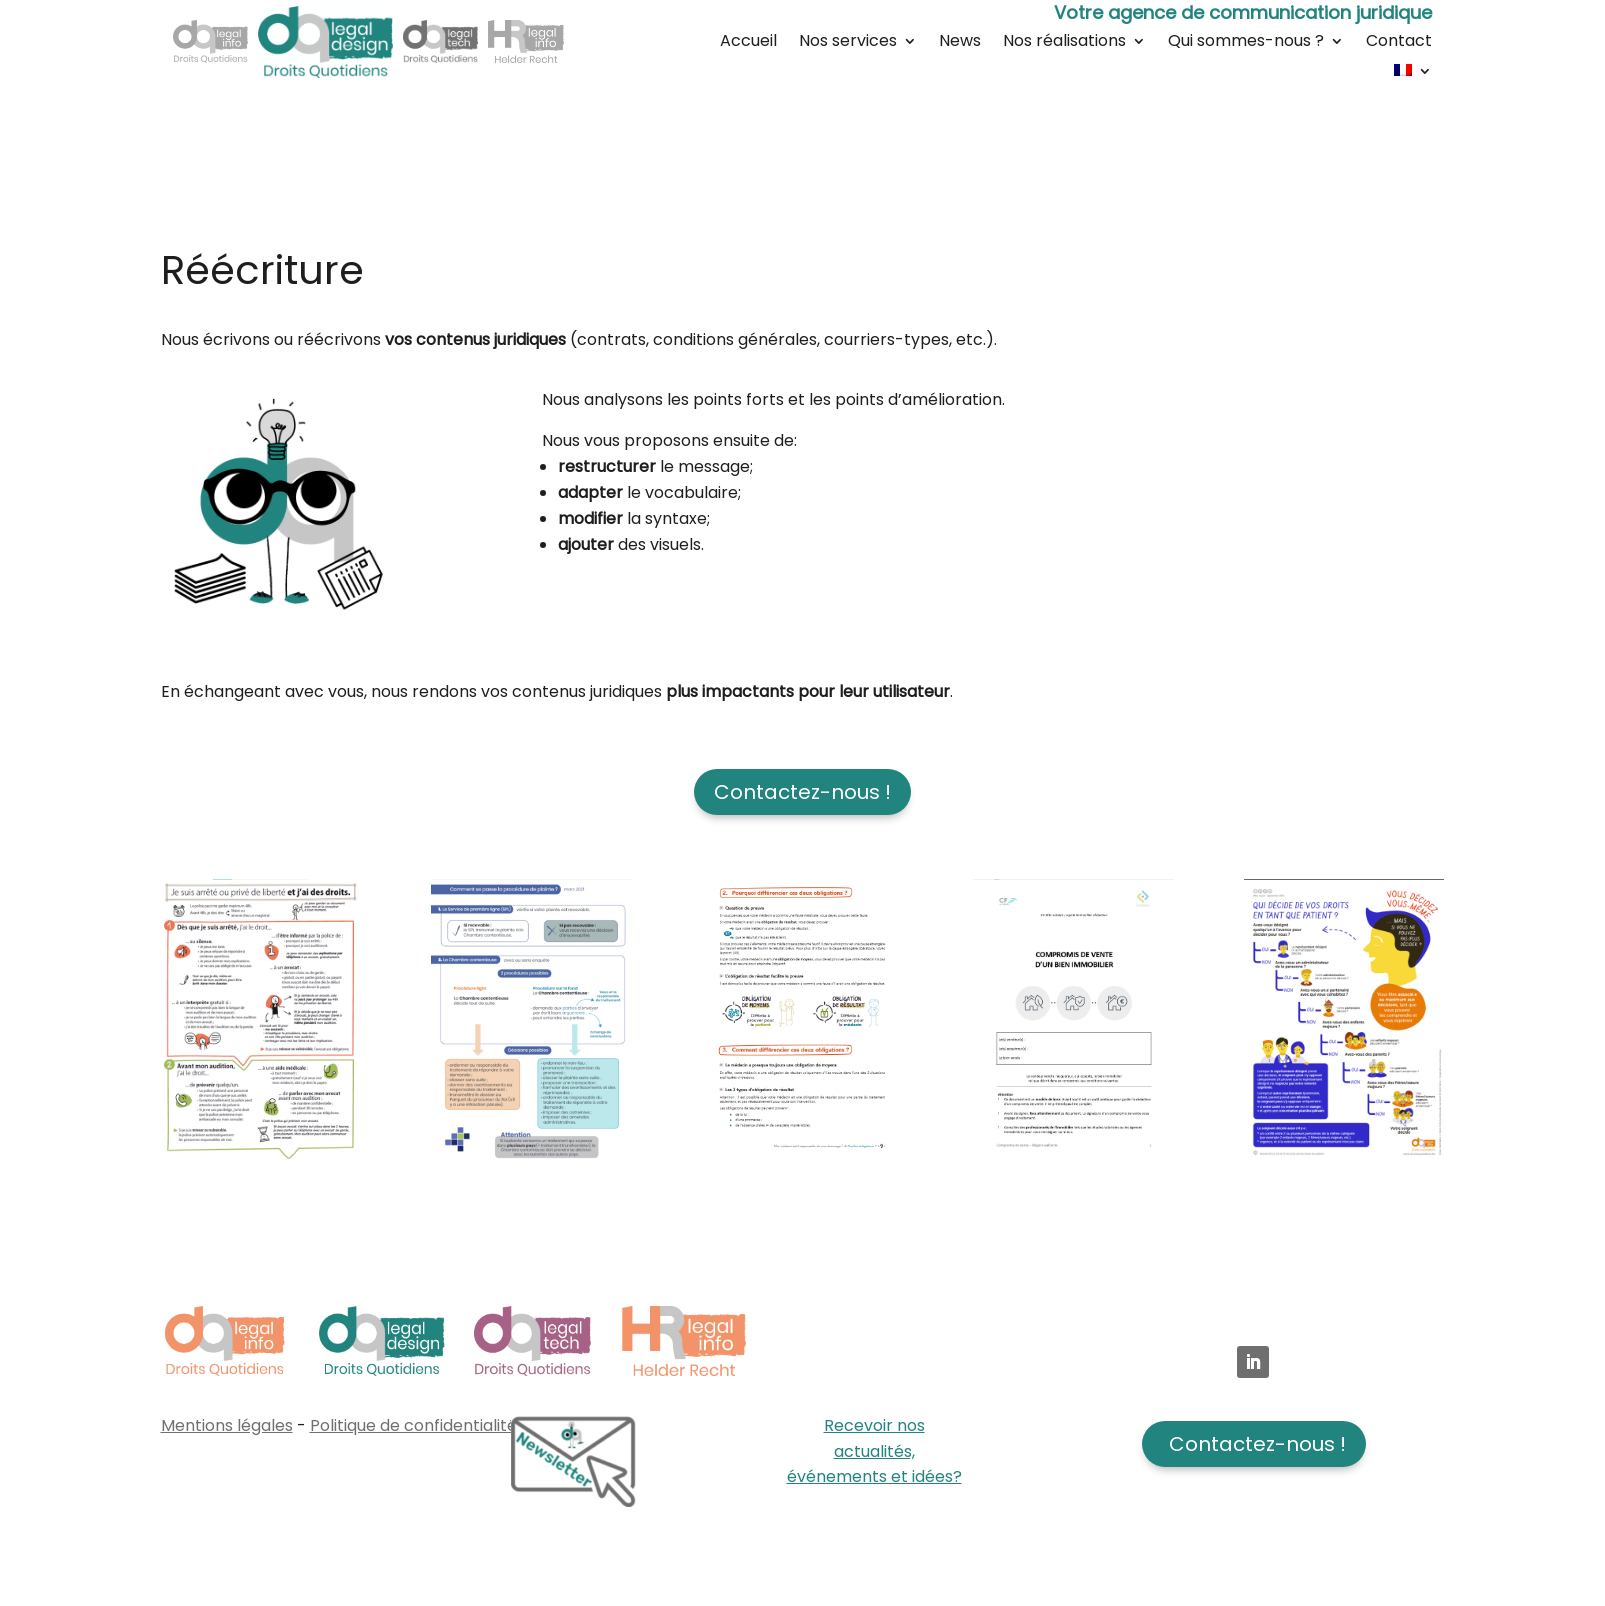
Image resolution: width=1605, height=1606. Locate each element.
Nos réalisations (1064, 43)
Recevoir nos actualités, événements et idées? (874, 1451)
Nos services (848, 43)
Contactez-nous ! (802, 792)
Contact (1399, 43)
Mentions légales (227, 1425)
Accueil (748, 43)
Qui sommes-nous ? (1246, 43)
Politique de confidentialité (413, 1425)
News (960, 43)
